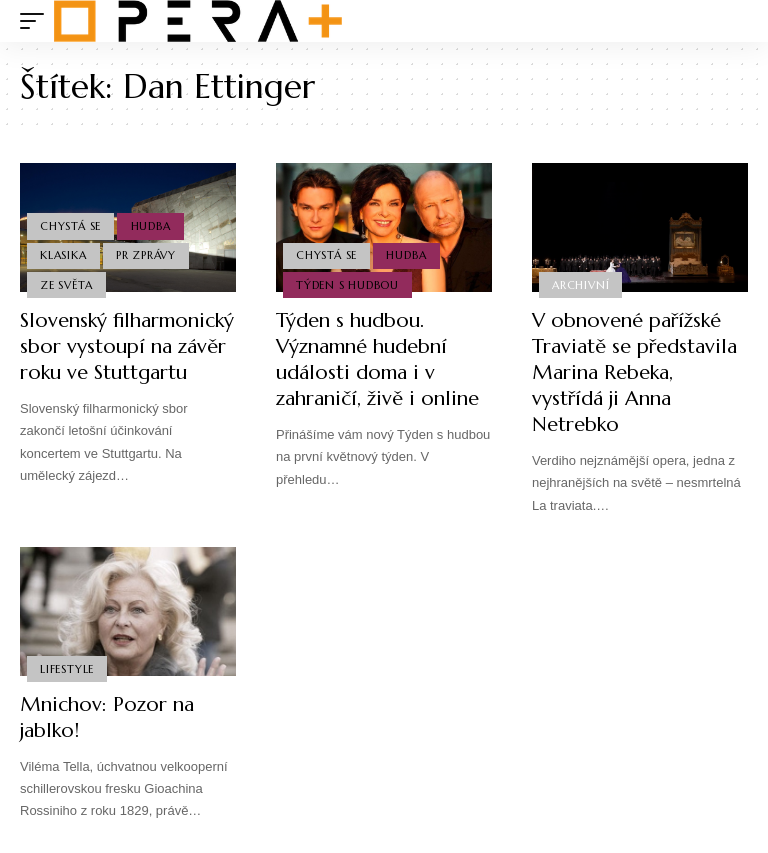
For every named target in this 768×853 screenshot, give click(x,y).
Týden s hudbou (347, 285)
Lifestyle (67, 669)
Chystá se (70, 226)
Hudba (151, 226)
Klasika (63, 255)
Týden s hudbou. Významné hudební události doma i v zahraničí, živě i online (377, 359)
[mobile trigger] (37, 21)
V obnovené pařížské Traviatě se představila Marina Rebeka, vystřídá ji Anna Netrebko (634, 372)
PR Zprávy (146, 255)
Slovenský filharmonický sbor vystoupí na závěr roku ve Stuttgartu (127, 346)
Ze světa (66, 285)
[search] (733, 21)
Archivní (580, 285)
